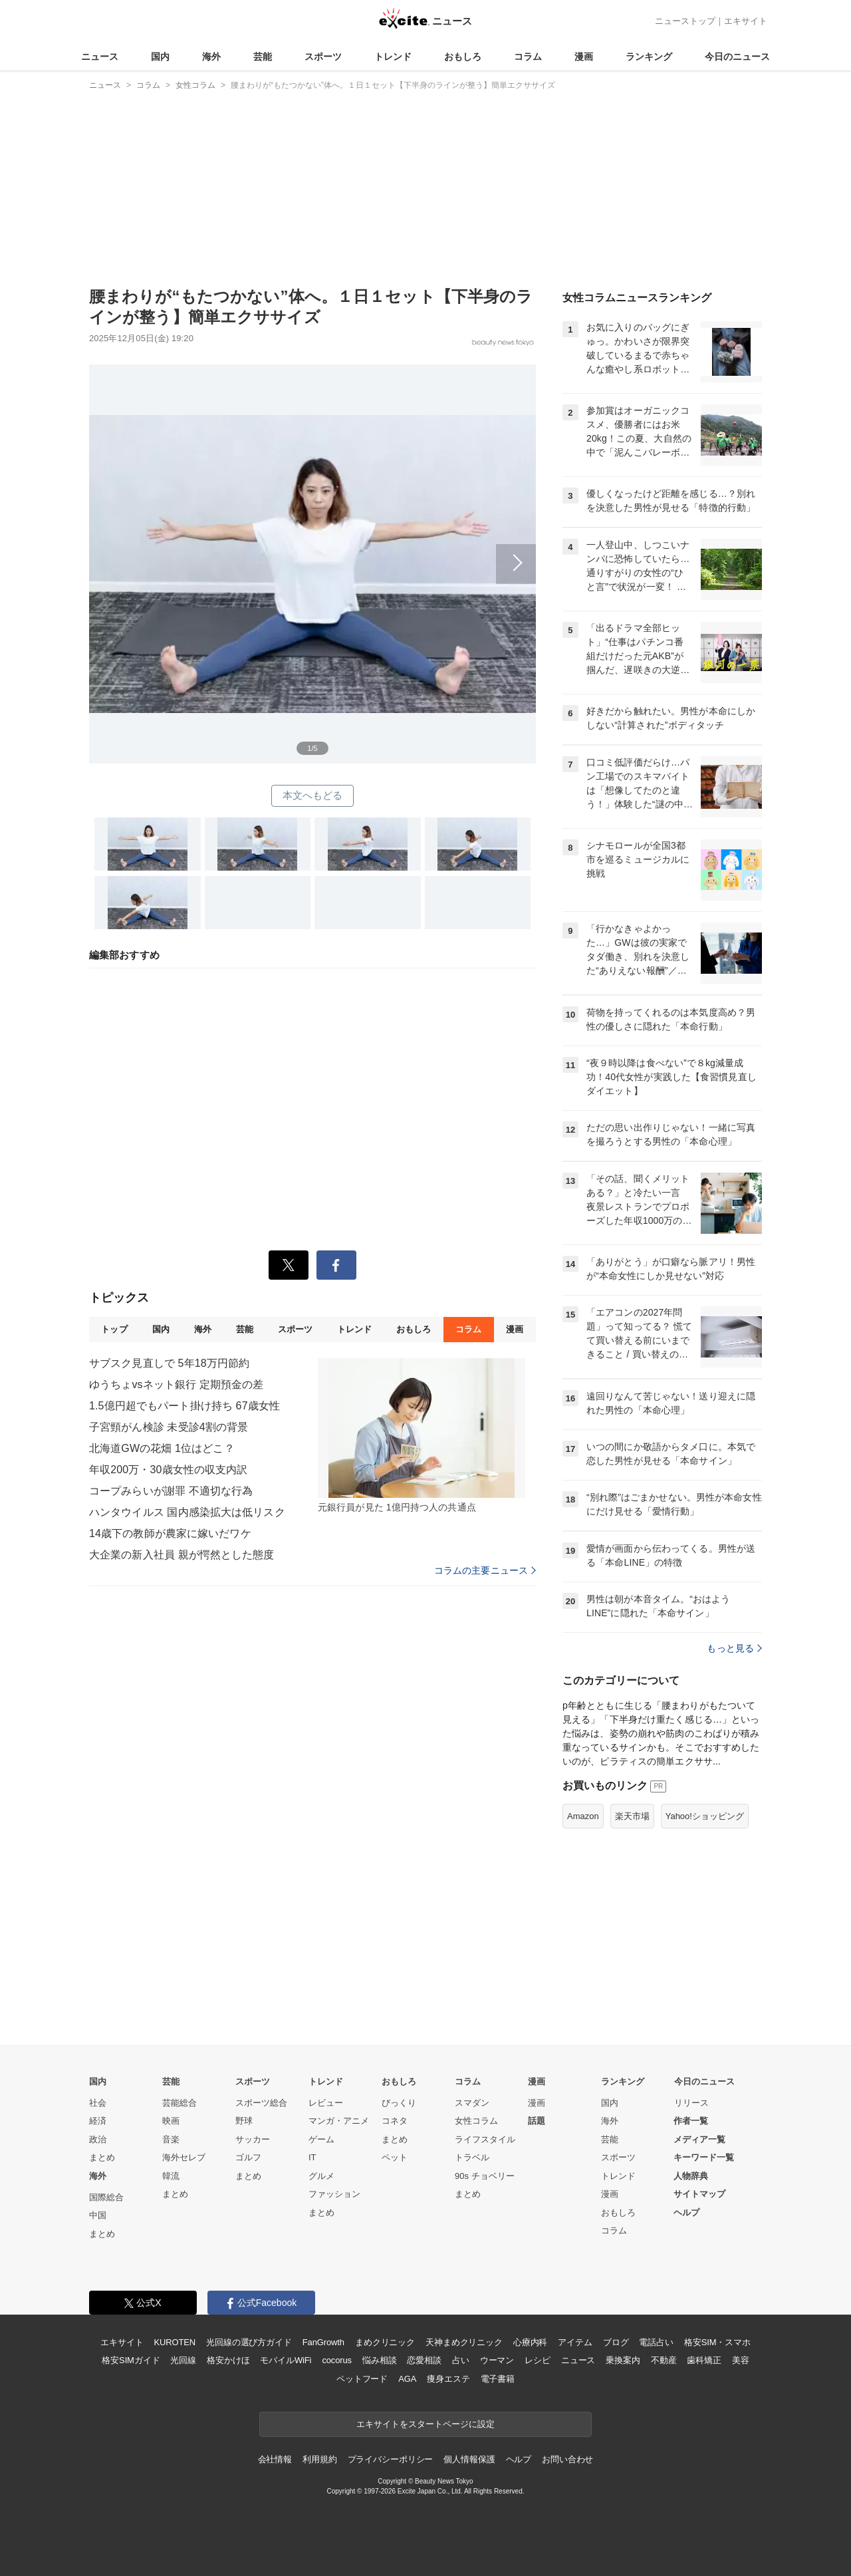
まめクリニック (385, 2342)
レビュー (325, 2103)
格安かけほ (228, 2360)
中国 (97, 2215)
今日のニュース (737, 56)
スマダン (472, 2103)
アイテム (575, 2342)
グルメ (321, 2176)
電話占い (656, 2342)
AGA (407, 2379)
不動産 (664, 2360)
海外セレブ (183, 2157)
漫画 (583, 56)
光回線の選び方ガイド (249, 2342)
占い (460, 2360)
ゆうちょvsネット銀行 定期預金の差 (176, 1384)
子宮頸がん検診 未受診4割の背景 (168, 1427)
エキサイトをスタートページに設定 (425, 2424)
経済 (97, 2121)
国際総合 (106, 2197)
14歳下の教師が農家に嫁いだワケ (170, 1533)
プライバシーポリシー (390, 2459)
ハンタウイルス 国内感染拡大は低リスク (187, 1512)
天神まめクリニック (464, 2342)
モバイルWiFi (285, 2360)
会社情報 (275, 2459)
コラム (528, 56)
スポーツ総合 (261, 2103)
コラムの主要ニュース (485, 1570)
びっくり (399, 2103)
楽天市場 (632, 1816)
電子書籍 (498, 2379)
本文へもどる (313, 795)
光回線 (183, 2360)
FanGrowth (323, 2342)
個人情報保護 (469, 2459)
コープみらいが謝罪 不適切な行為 (171, 1491)
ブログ (616, 2342)
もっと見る (734, 1648)
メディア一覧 (699, 2139)
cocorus (337, 2360)
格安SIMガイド (131, 2360)
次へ (312, 548)
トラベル (472, 2157)
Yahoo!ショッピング (705, 1816)
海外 (211, 56)
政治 (97, 2139)
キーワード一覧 (703, 2157)
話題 (536, 2121)
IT (312, 2157)
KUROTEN (174, 2342)
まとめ (102, 2157)
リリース (691, 2103)
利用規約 (319, 2459)
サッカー (252, 2139)
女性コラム (476, 2121)
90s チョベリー (485, 2176)
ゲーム (321, 2139)
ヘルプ (686, 2213)
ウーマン (497, 2360)
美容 (740, 2360)
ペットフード (362, 2379)
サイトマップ (699, 2194)
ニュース (99, 56)
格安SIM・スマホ (717, 2342)
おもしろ (462, 56)
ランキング (649, 56)
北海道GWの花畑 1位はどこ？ (162, 1448)
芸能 (262, 56)
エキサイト (745, 21)
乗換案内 (623, 2360)
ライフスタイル (485, 2139)
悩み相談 (379, 2360)
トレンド (393, 56)
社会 (97, 2103)
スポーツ (323, 56)
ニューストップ (685, 21)
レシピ (537, 2360)
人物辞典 (690, 2176)
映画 (171, 2121)
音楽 (171, 2139)
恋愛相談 (424, 2360)
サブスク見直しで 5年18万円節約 (169, 1363)
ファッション (334, 2194)
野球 (244, 2121)
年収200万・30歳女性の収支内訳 (168, 1469)
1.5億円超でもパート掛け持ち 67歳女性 (184, 1405)
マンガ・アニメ (338, 2121)
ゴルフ (248, 2157)
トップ (114, 1329)
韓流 (171, 2176)
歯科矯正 (704, 2360)
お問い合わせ (567, 2459)
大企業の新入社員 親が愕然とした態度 (182, 1554)
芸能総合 (179, 2103)
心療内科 (530, 2342)
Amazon (583, 1816)
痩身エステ (448, 2379)
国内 (160, 56)
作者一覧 (690, 2121)
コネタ (395, 2121)
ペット (395, 2157)
